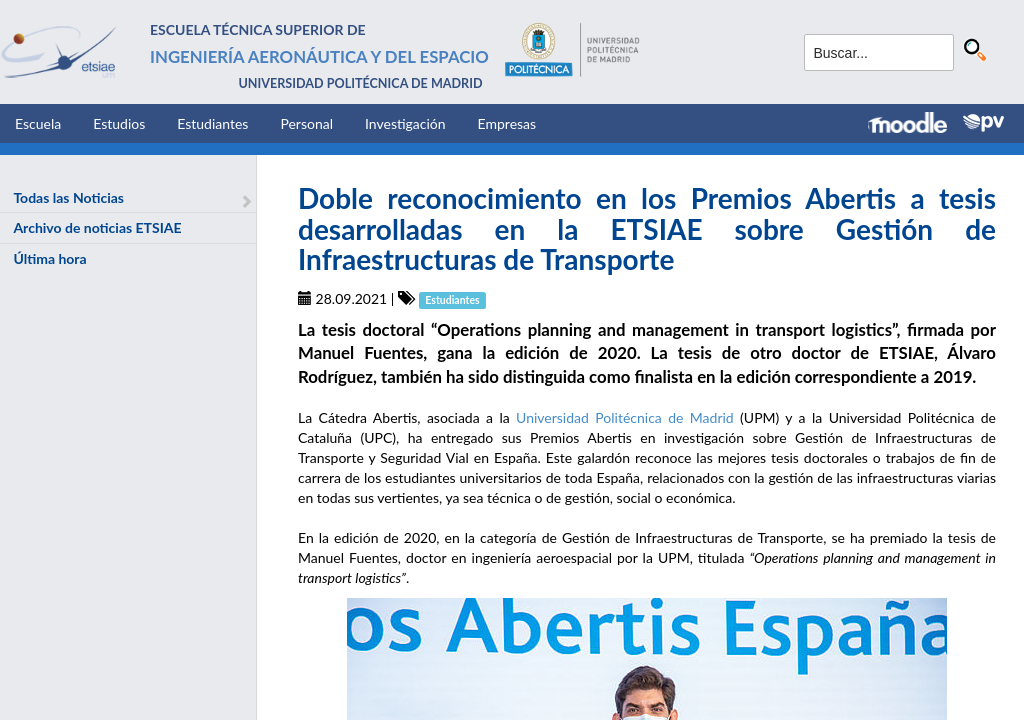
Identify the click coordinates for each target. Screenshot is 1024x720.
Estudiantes (212, 123)
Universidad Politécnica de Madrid (625, 417)
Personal (306, 123)
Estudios (119, 123)
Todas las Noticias (68, 197)
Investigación (405, 123)
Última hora (49, 258)
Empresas (507, 123)
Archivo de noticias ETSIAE (97, 227)
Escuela (38, 123)
